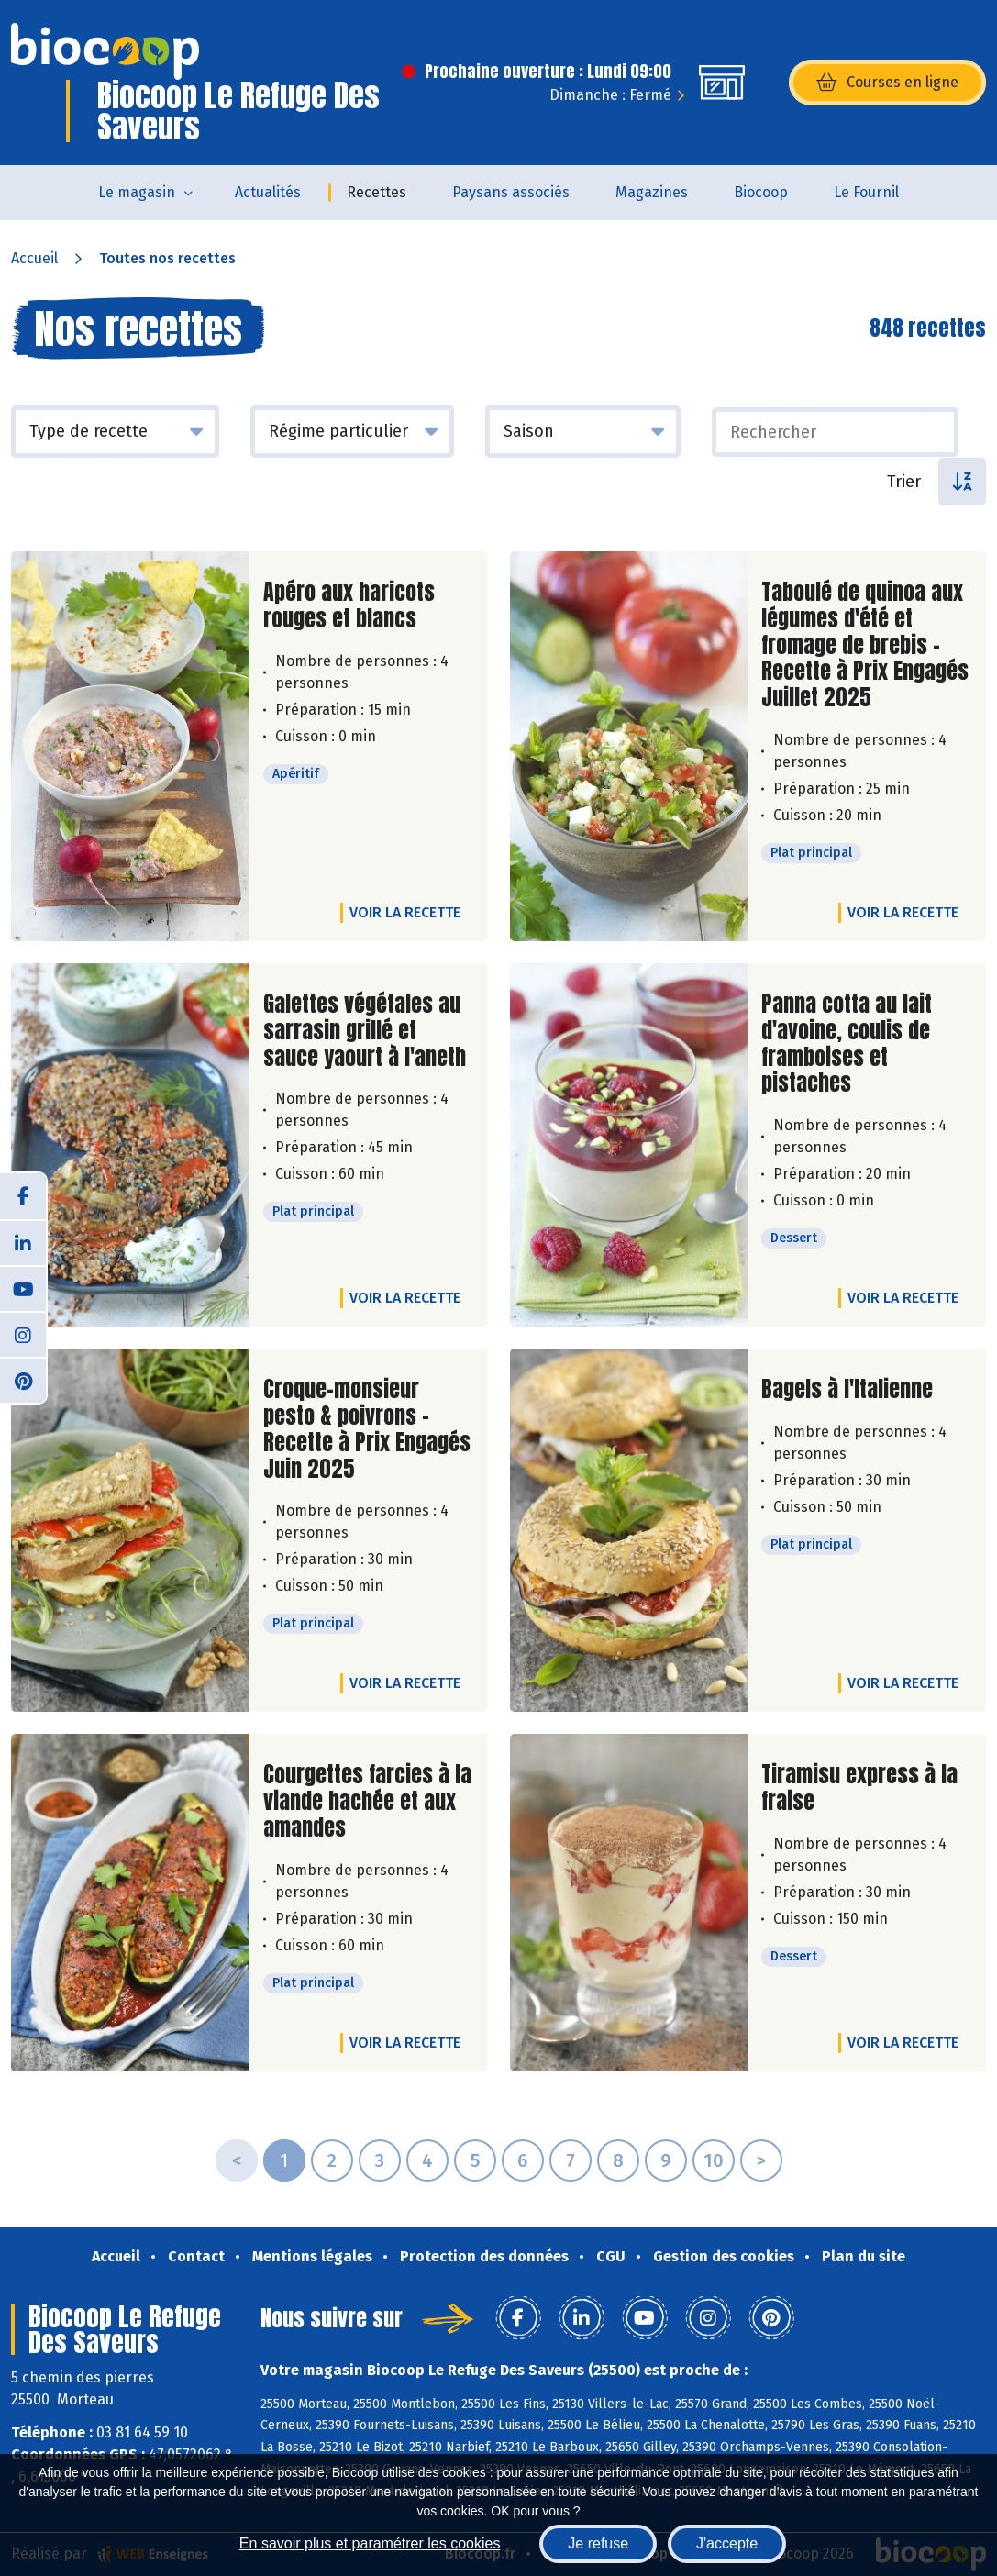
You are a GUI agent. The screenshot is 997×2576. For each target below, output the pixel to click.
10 (713, 2160)
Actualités (268, 192)
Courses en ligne (887, 82)
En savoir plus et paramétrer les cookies (370, 2543)
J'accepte (727, 2543)
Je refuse (598, 2543)
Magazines (651, 192)
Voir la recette (404, 912)
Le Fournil (866, 192)
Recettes (376, 192)
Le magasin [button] (136, 192)
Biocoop (761, 192)
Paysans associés (511, 192)
